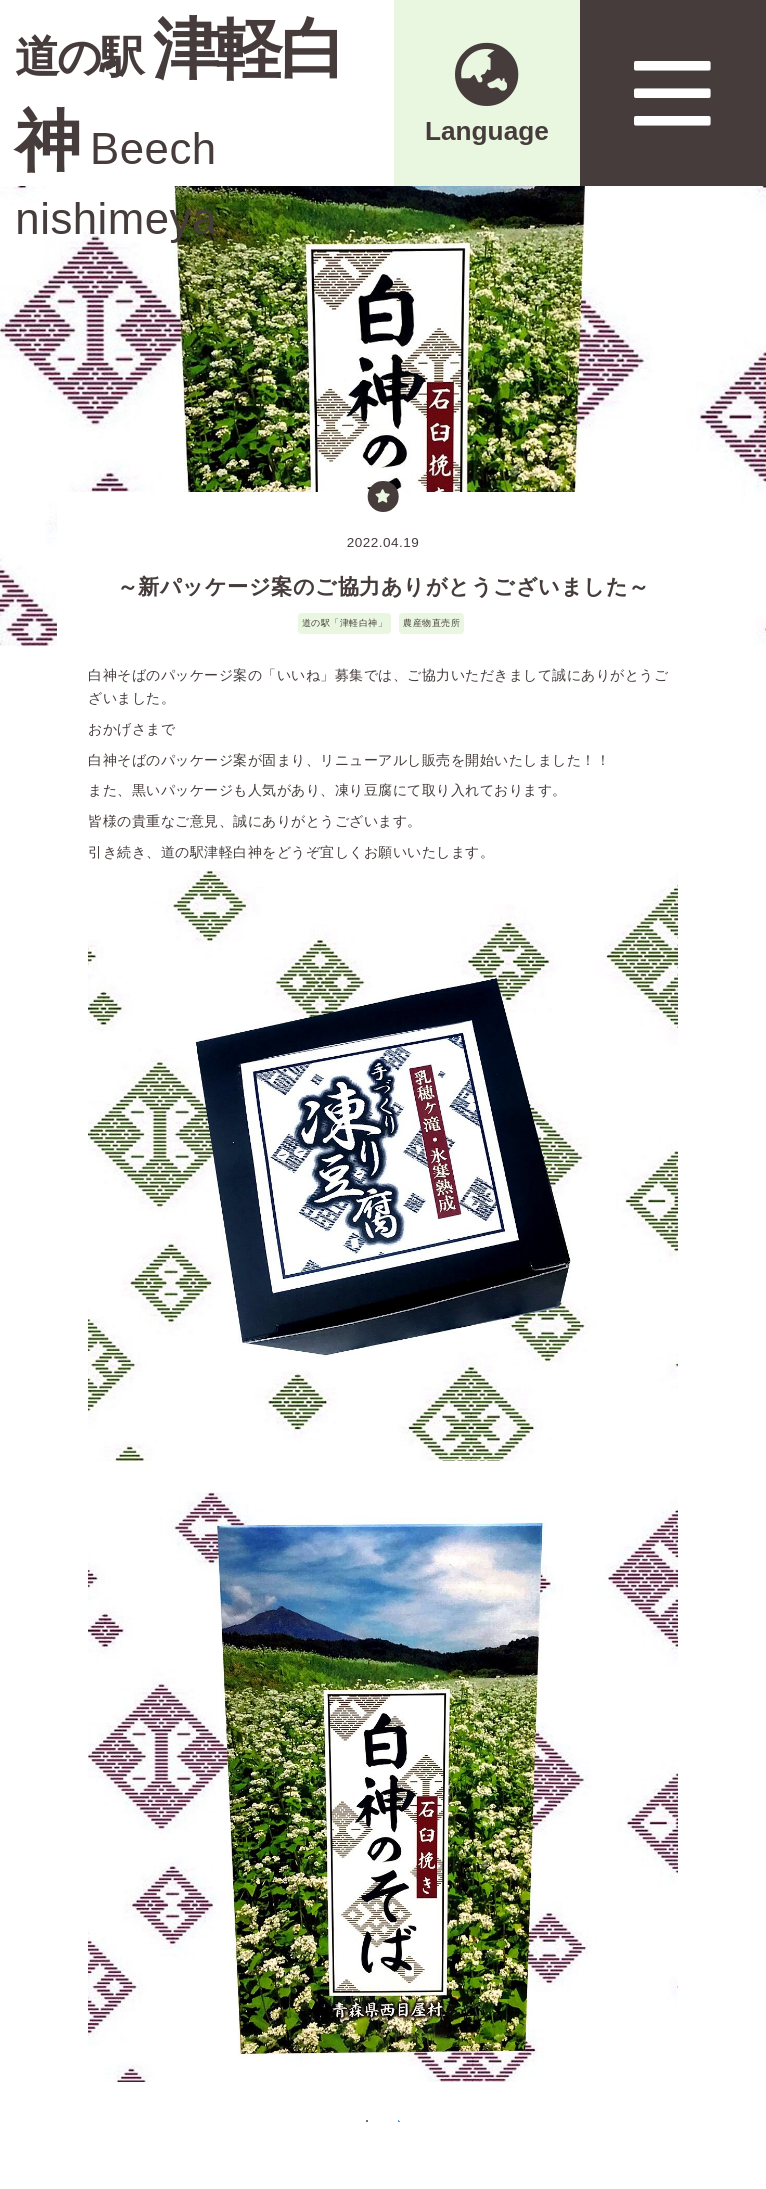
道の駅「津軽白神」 (345, 622)
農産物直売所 (431, 622)
